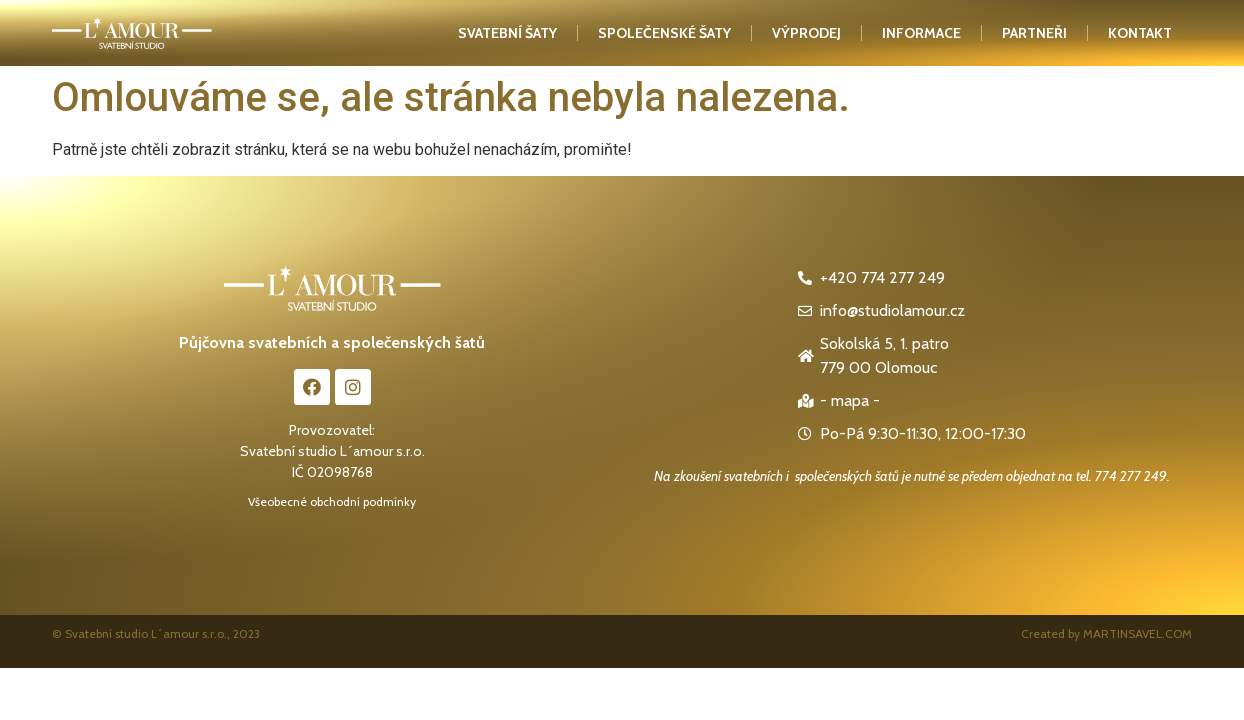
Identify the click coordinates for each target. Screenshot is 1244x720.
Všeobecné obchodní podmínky (332, 501)
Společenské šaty (664, 33)
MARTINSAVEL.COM (1137, 633)
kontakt (1140, 33)
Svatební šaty (507, 33)
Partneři (1034, 33)
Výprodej (806, 33)
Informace (921, 33)
